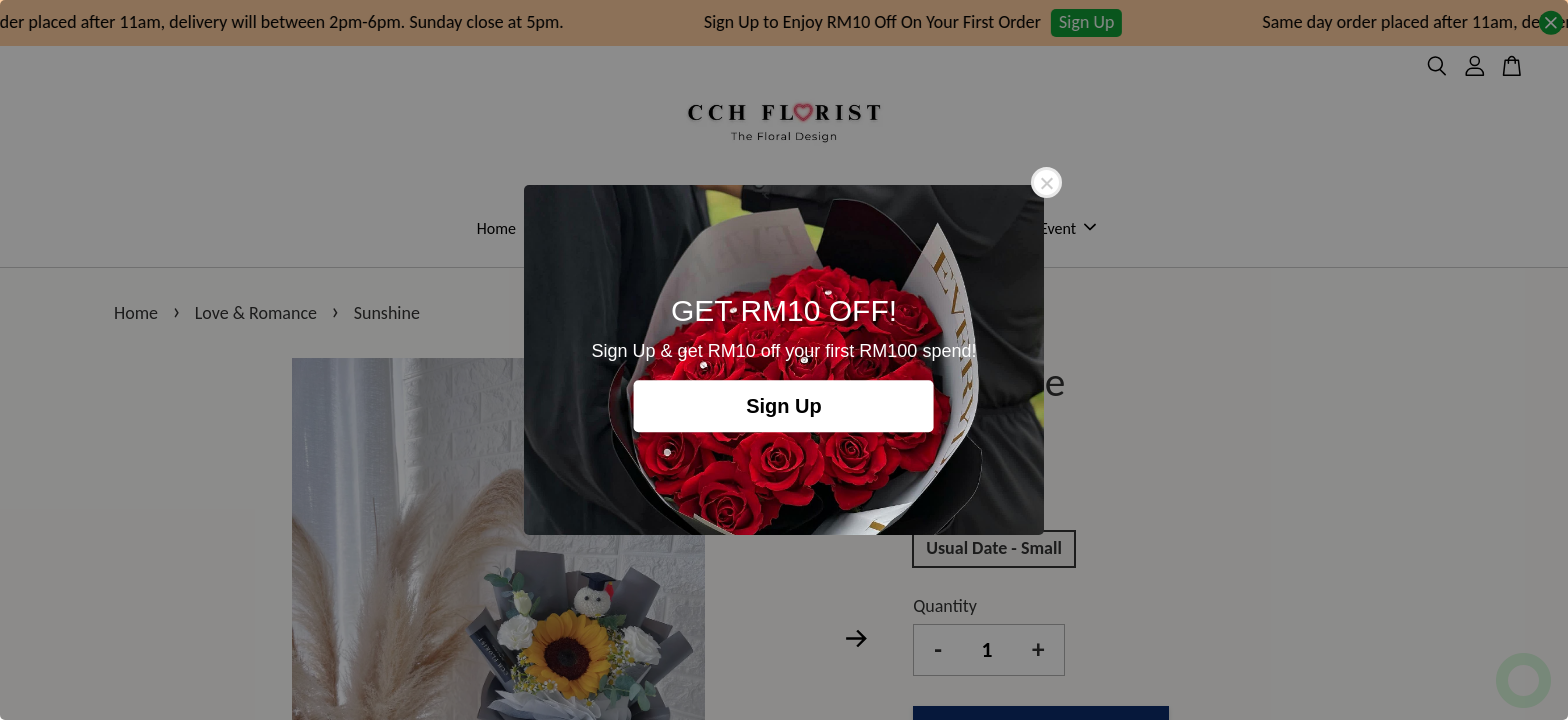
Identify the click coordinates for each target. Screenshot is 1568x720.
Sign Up (784, 406)
